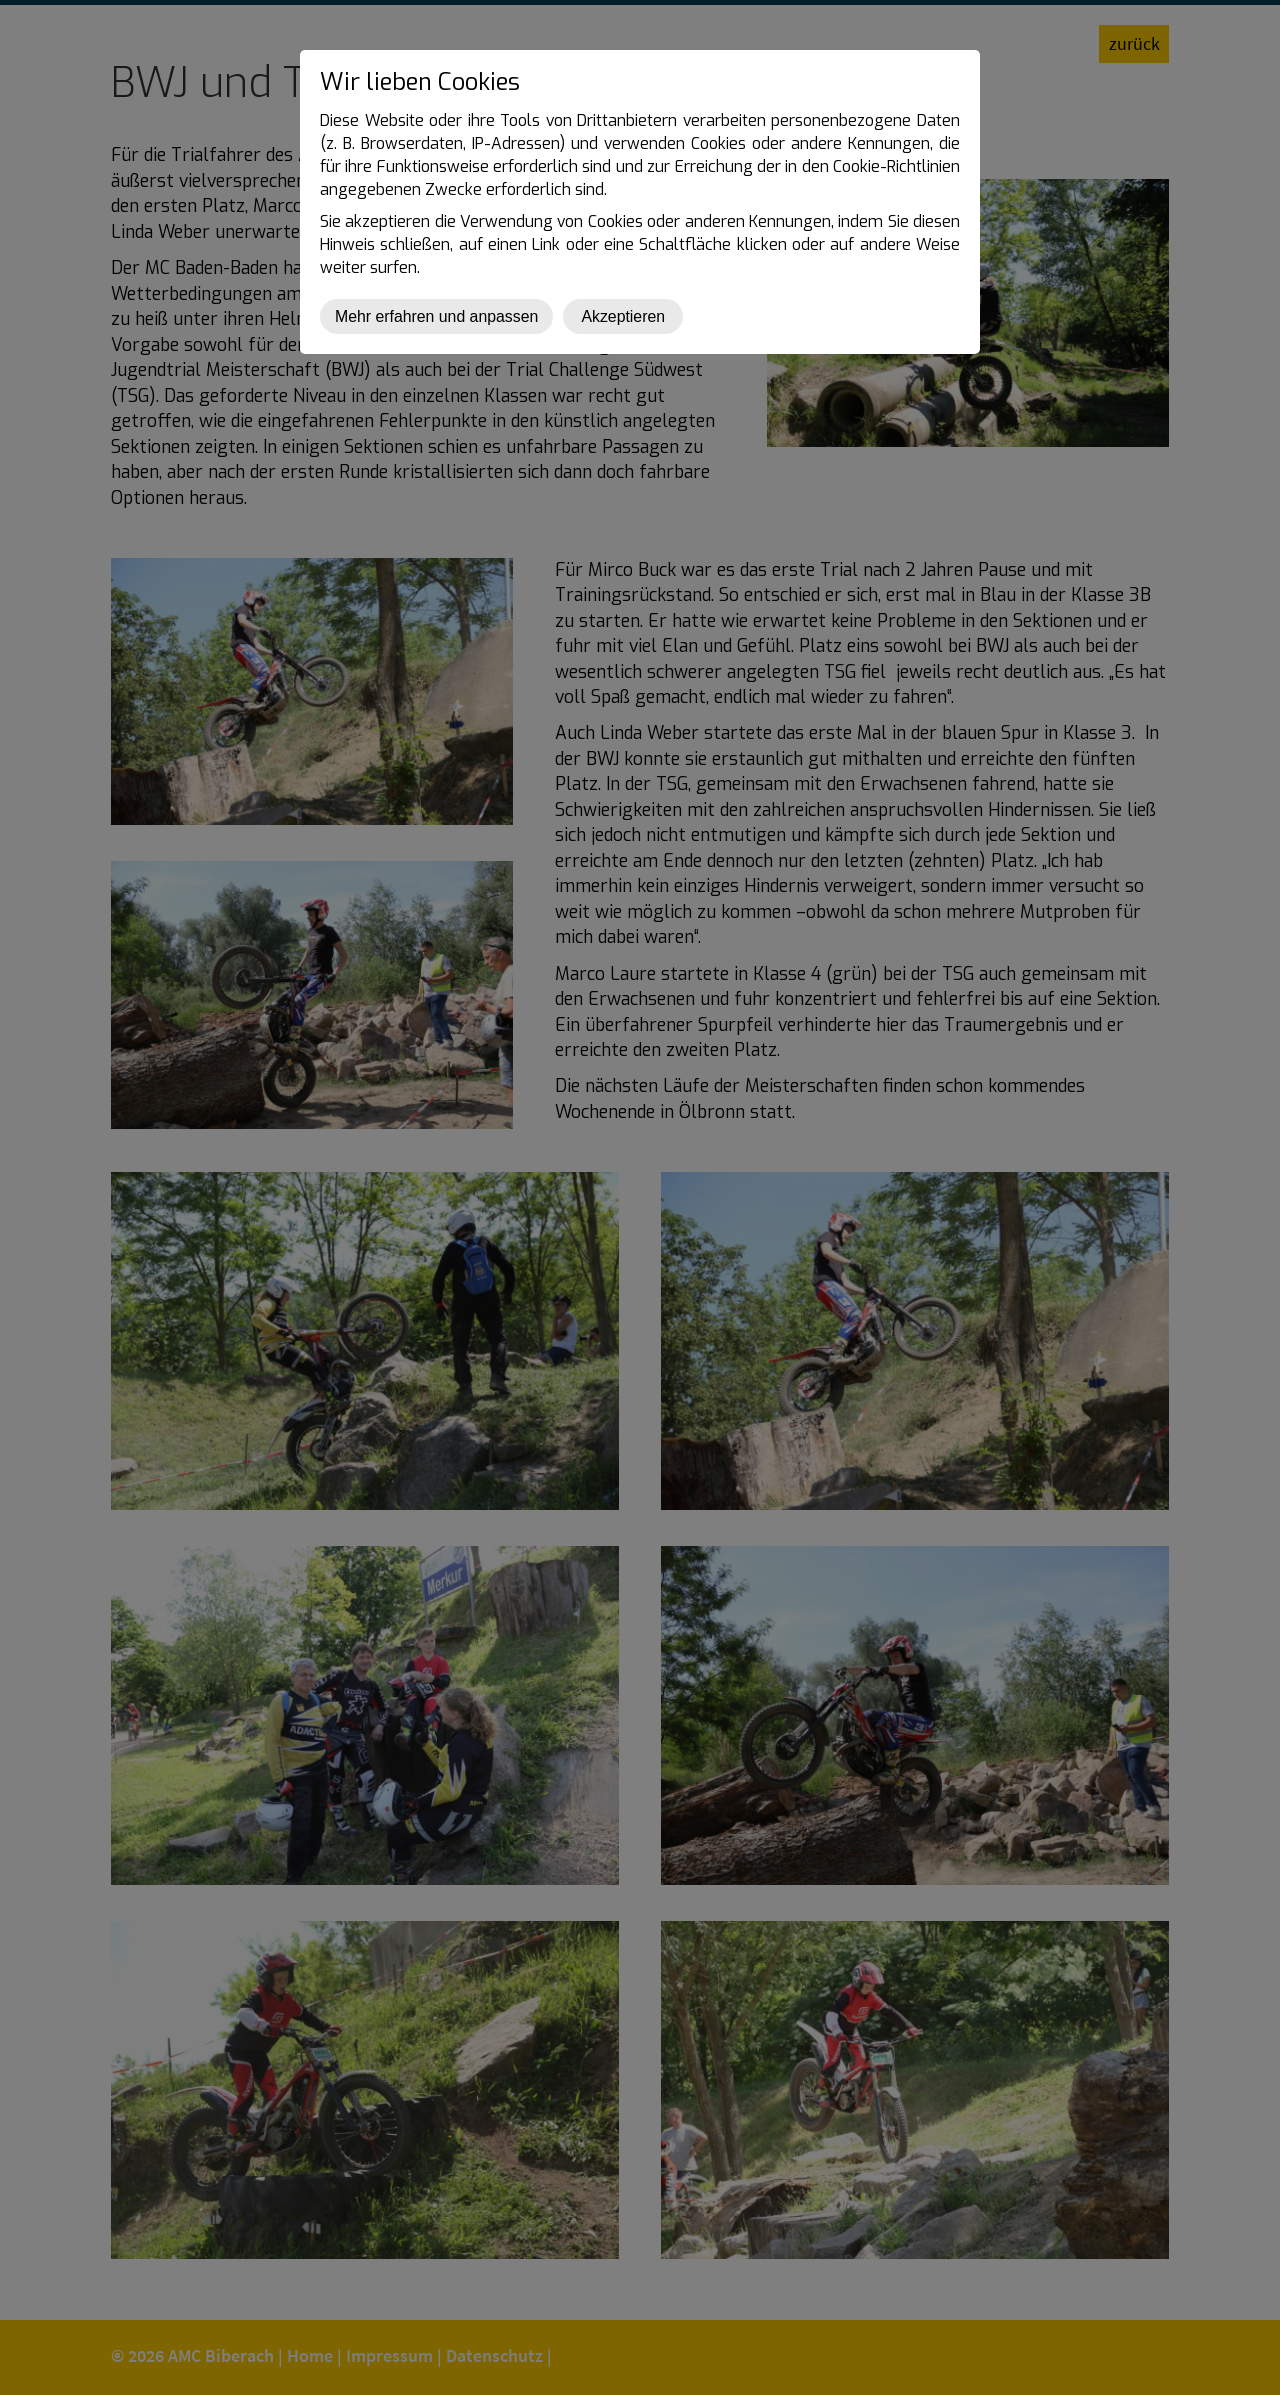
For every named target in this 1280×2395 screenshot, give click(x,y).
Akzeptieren (623, 316)
